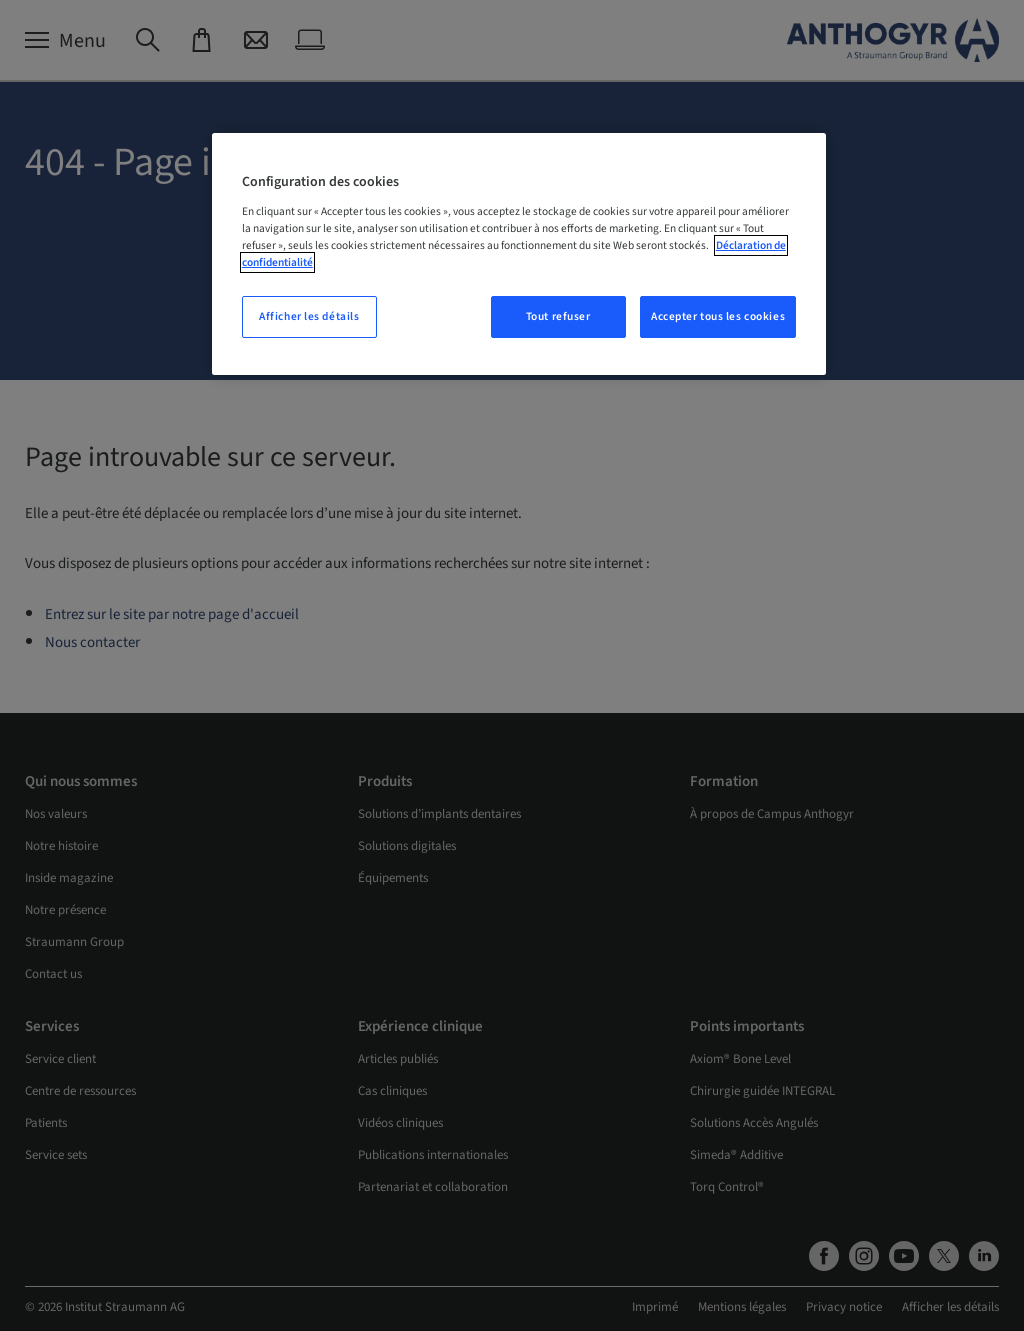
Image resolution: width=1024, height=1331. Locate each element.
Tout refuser (558, 316)
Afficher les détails (309, 316)
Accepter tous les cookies (718, 316)
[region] (519, 254)
